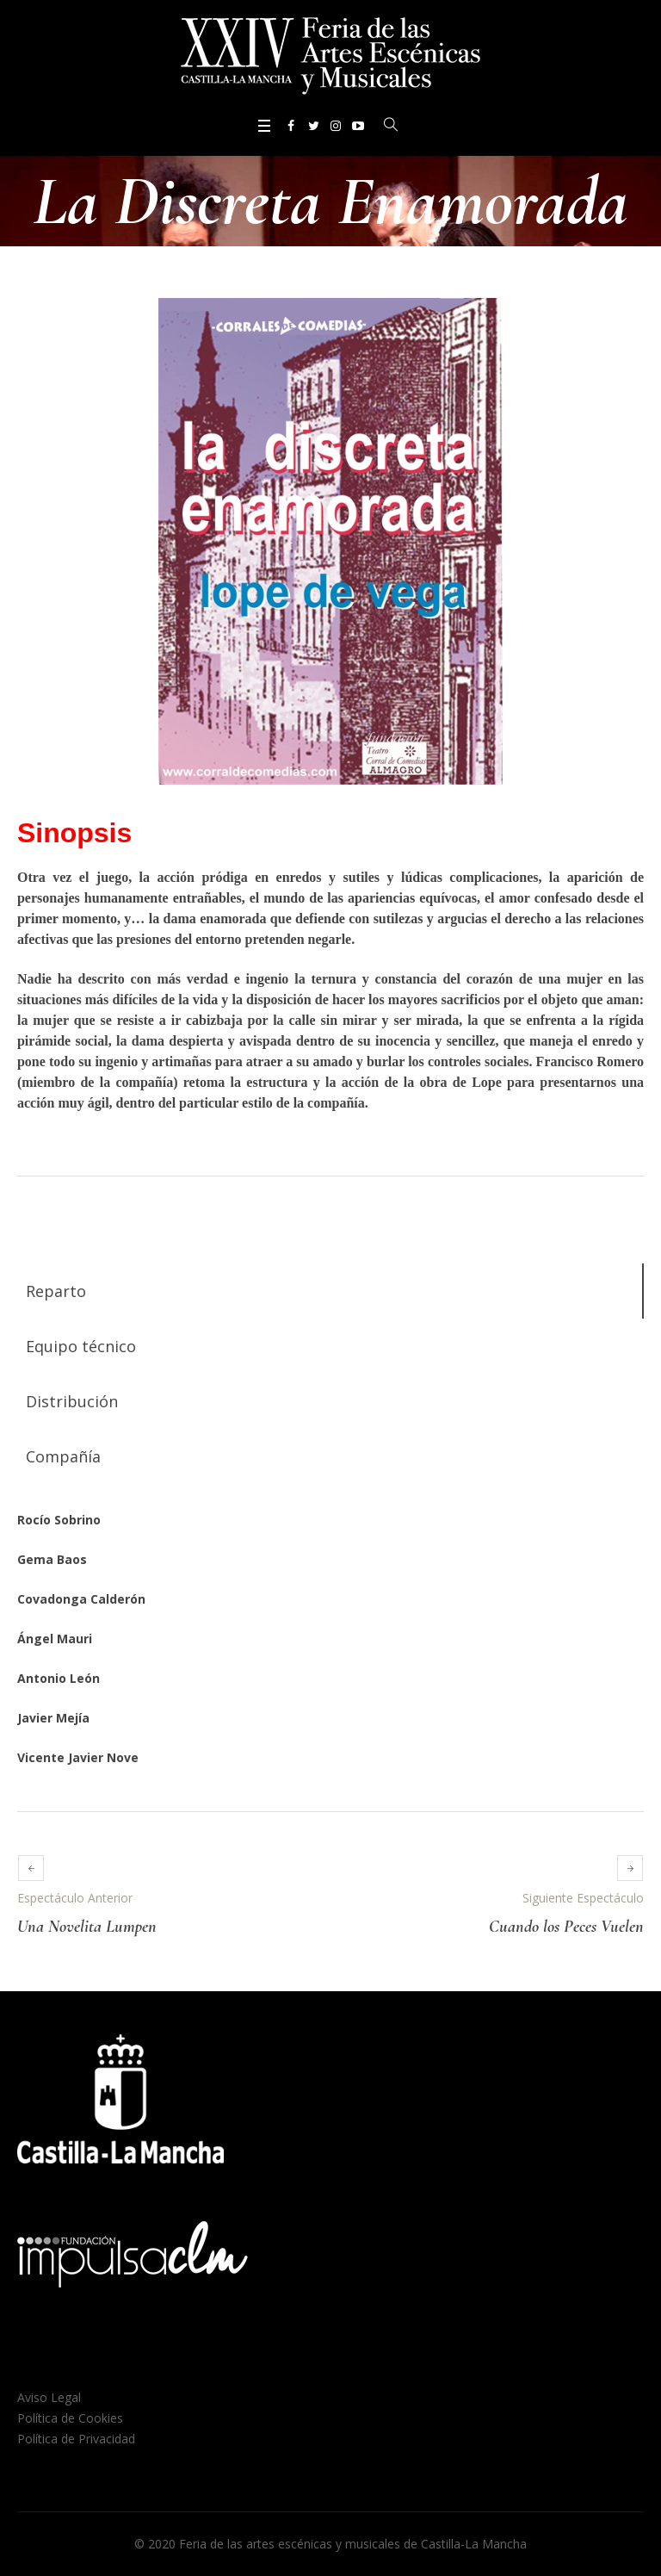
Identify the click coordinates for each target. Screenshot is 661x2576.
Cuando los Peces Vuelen (566, 1926)
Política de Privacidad (76, 2438)
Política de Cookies (70, 2418)
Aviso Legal (49, 2397)
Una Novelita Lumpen (87, 1926)
